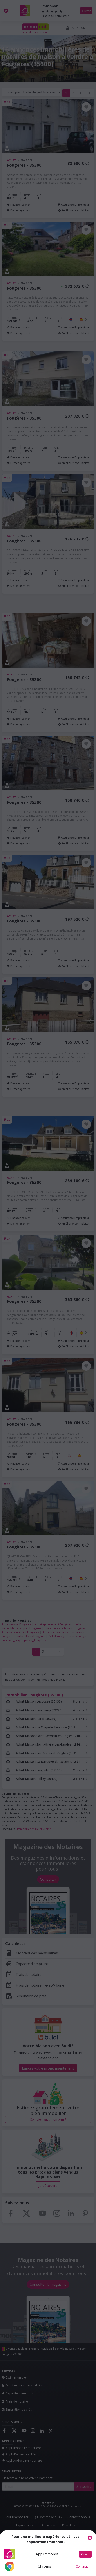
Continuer (83, 2566)
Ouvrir (85, 2554)
